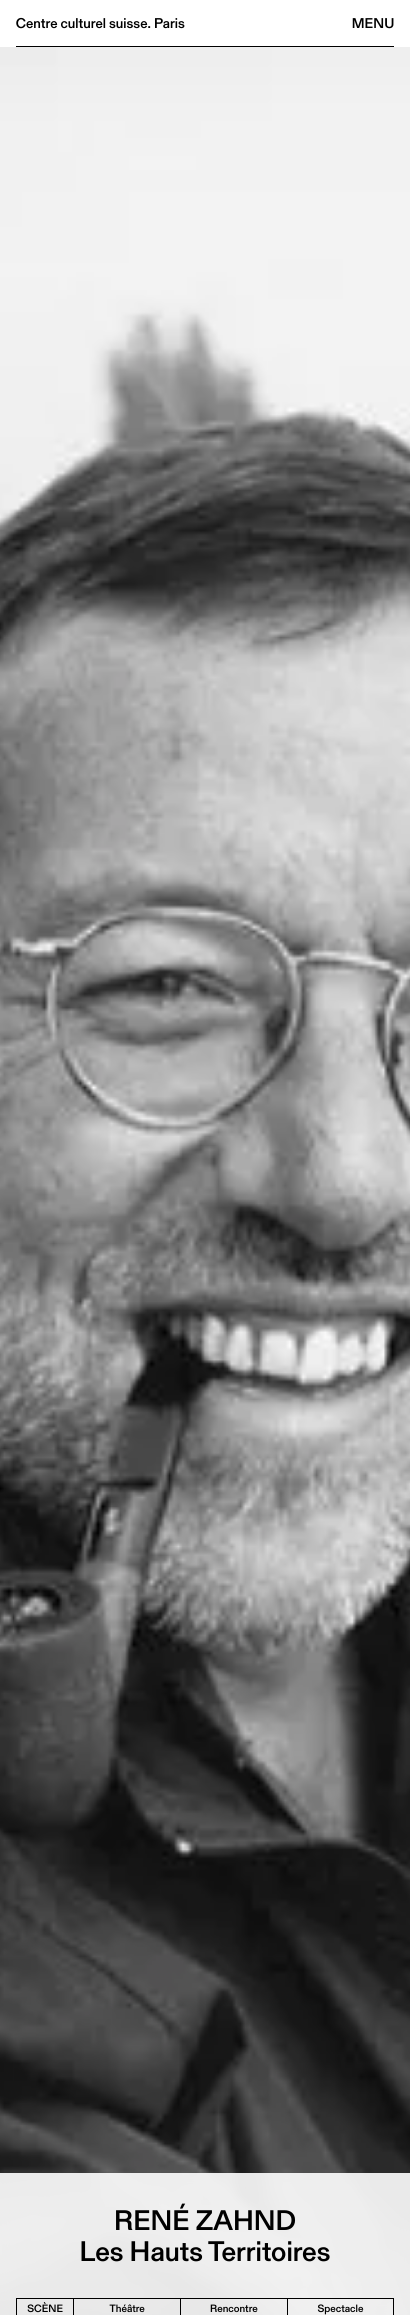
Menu (373, 23)
